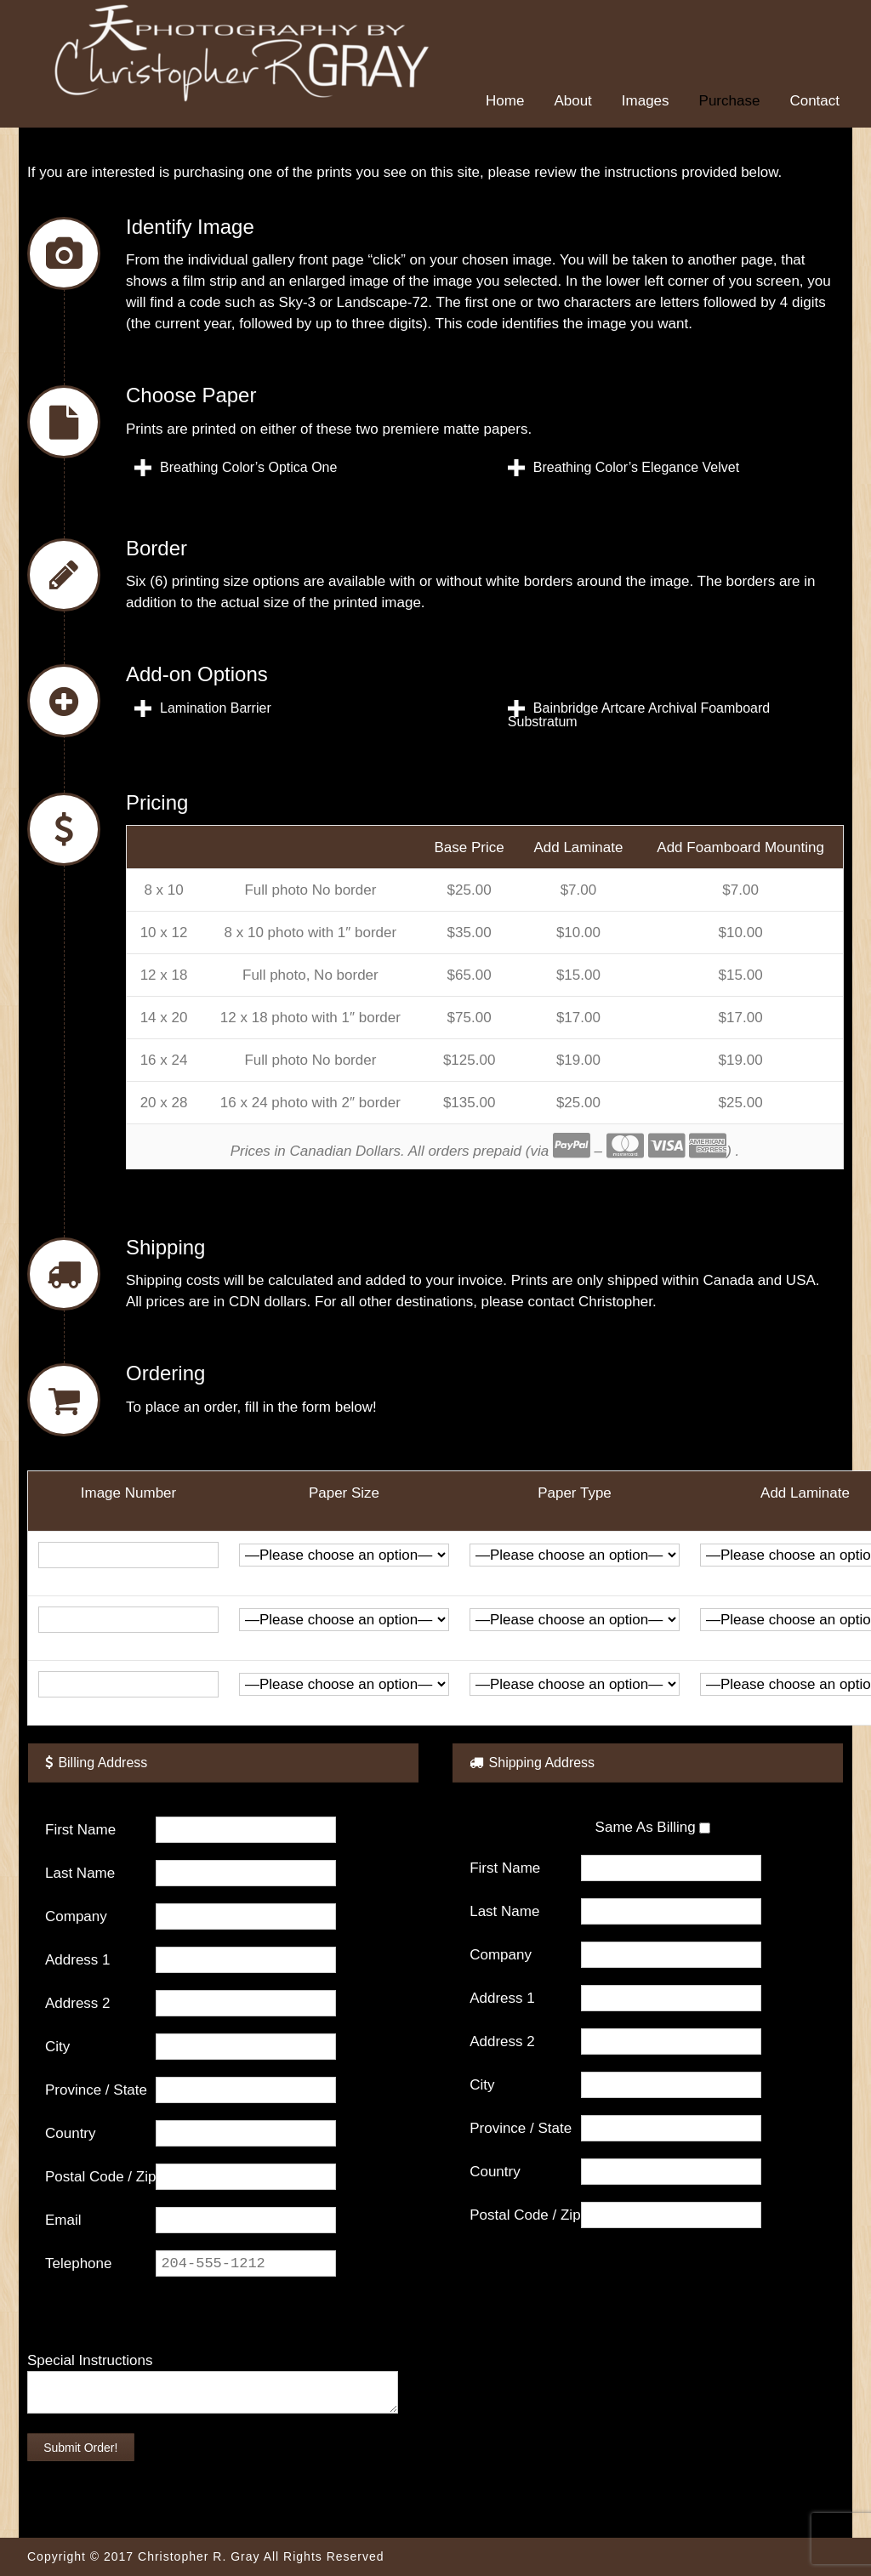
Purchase (729, 101)
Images (645, 101)
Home (505, 101)
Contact (814, 101)
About (572, 101)
